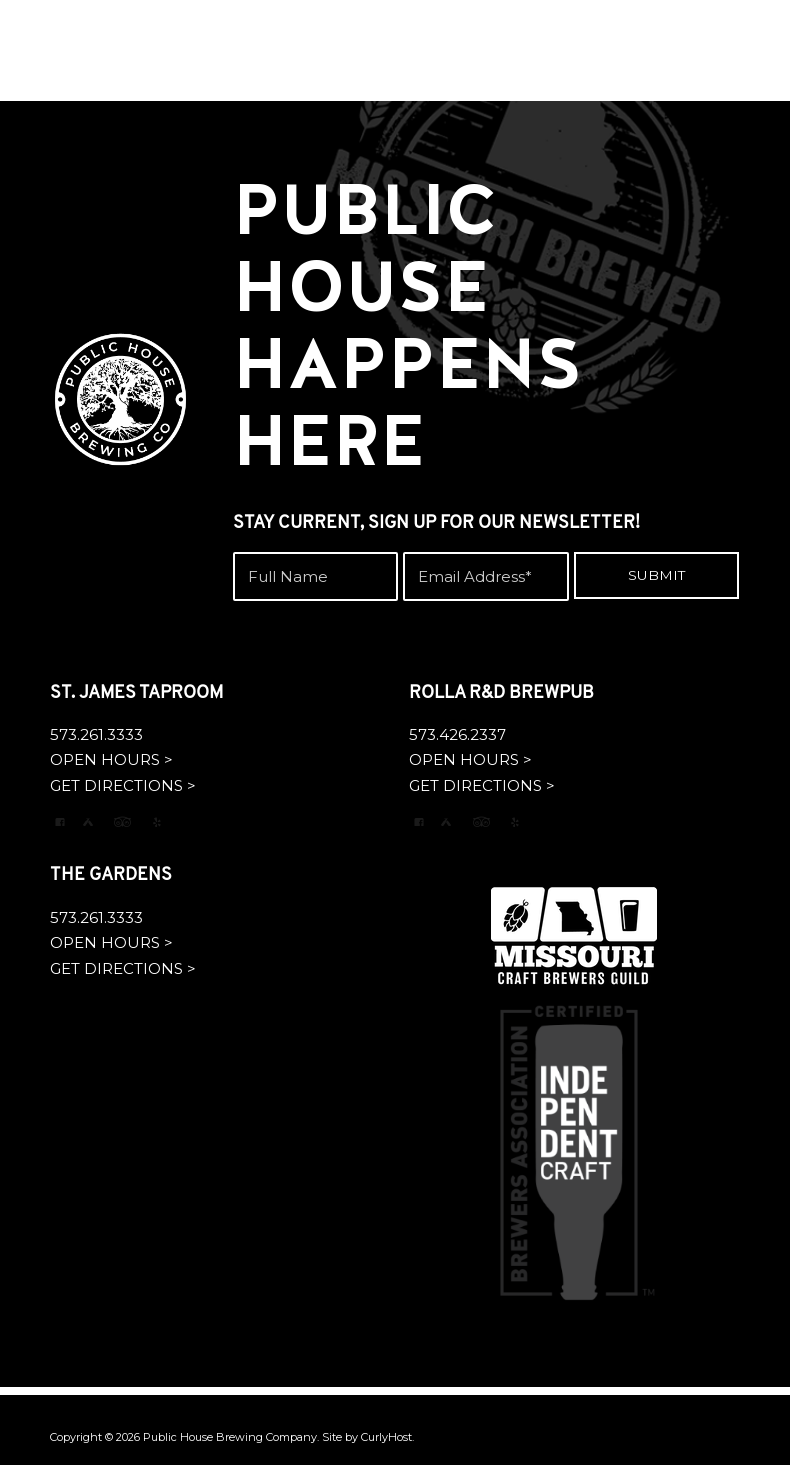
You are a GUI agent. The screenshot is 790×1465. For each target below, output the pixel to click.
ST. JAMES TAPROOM (136, 693)
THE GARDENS (111, 875)
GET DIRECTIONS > (123, 785)
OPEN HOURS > (111, 759)
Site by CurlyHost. (368, 1437)
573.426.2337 (457, 734)
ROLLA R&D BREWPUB (501, 693)
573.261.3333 (96, 734)
